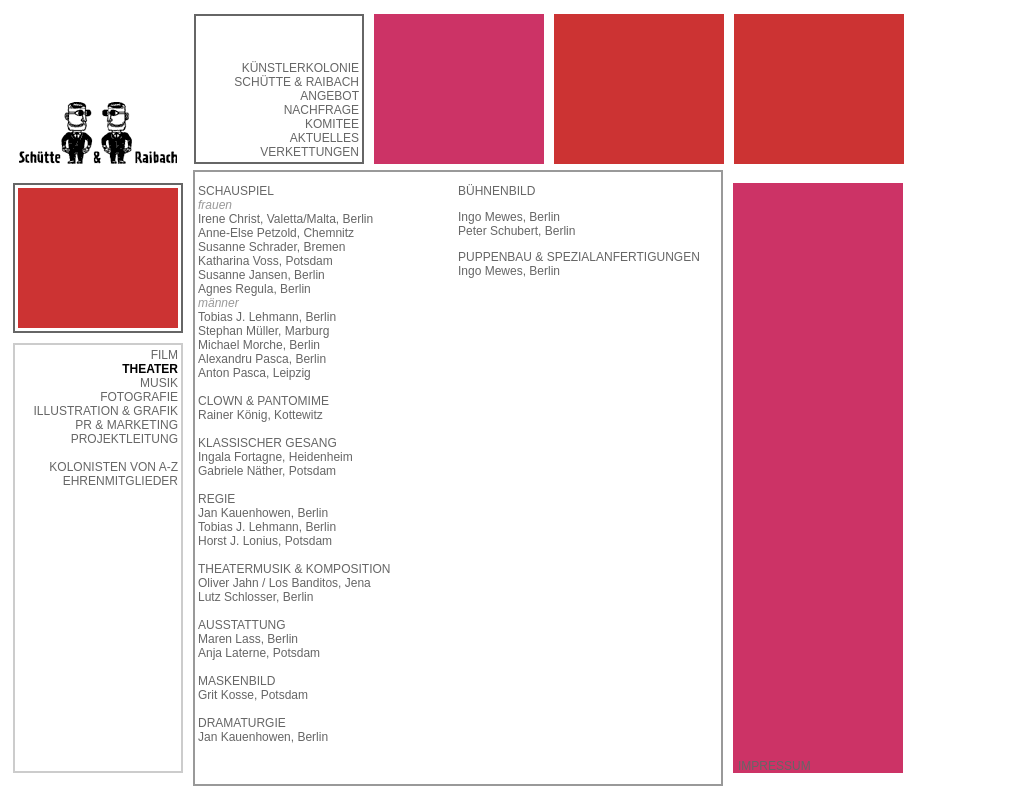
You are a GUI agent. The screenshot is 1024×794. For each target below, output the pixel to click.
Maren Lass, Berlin (248, 639)
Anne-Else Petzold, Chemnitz (276, 233)
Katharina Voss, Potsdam (265, 261)
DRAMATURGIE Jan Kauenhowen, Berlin (263, 730)
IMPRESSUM (774, 766)
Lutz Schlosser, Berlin (255, 597)
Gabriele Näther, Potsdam (267, 471)
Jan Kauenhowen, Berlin (263, 513)
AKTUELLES (324, 138)
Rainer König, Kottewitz (260, 415)
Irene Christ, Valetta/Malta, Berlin (285, 219)
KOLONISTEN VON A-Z (113, 467)
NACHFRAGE (321, 110)
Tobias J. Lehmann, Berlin (267, 527)
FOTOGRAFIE (139, 397)
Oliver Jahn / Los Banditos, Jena (284, 583)
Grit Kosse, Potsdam (253, 695)
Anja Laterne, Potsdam (259, 653)
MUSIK (159, 383)
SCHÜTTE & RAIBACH (296, 82)
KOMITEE (332, 124)
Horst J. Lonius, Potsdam (265, 541)
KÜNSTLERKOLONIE (300, 68)
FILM (164, 355)
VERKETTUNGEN (309, 152)
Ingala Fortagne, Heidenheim (275, 457)
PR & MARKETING (126, 425)
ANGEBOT (329, 96)
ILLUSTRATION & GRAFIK (106, 411)
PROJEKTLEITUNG (124, 439)
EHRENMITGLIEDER (120, 481)
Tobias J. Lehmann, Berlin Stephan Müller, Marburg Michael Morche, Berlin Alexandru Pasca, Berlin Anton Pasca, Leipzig (267, 345)
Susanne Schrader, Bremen (271, 247)
